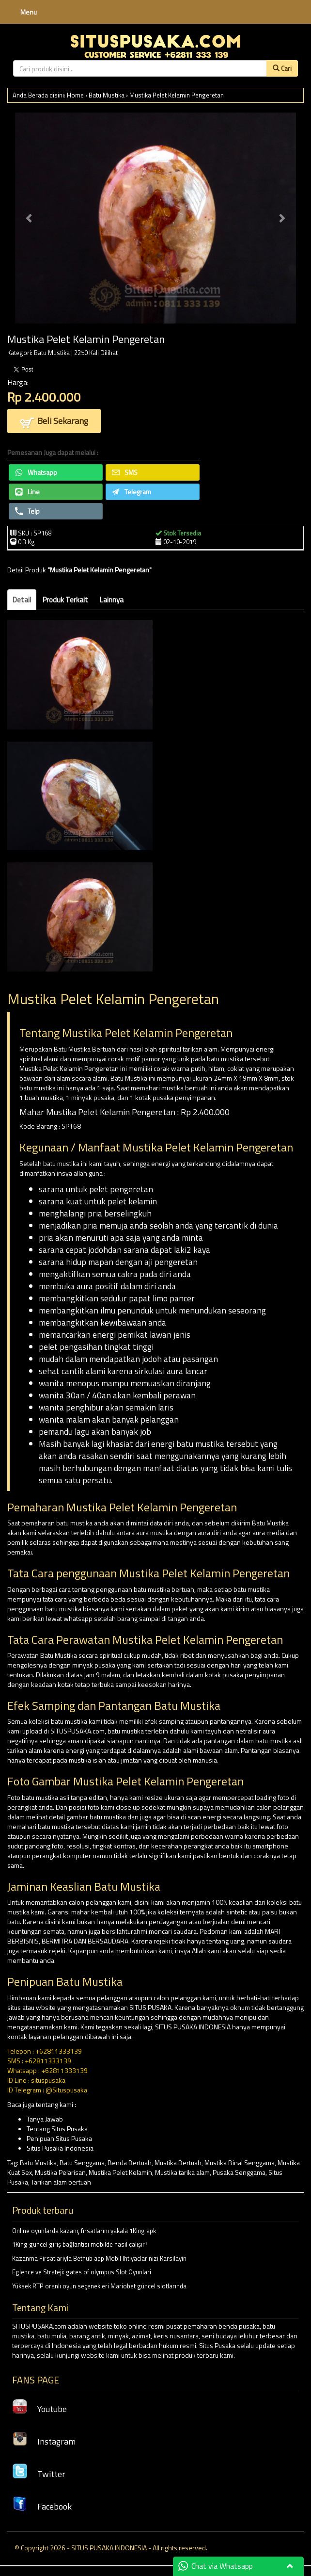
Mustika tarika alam (182, 2172)
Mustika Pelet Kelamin (120, 2172)
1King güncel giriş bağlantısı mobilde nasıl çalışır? (80, 2244)
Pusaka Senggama (239, 2172)
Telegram (131, 491)
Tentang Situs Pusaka (57, 2128)
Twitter (38, 2473)
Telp (27, 511)
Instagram (44, 2441)
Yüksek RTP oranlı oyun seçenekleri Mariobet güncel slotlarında (99, 2286)
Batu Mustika (106, 95)
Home (75, 95)
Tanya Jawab (45, 2119)
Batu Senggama (82, 2162)
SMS (125, 472)
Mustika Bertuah (178, 2162)
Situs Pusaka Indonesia (60, 2148)
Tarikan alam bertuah (61, 2182)
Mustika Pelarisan (60, 2172)
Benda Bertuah (130, 2162)
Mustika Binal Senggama (239, 2162)
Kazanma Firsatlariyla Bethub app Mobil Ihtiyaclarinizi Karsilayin (99, 2258)
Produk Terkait (65, 599)
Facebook (42, 2506)
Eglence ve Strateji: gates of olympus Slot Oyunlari (81, 2272)
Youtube (39, 2408)
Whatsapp (36, 472)
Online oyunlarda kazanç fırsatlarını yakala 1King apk (84, 2231)
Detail (22, 599)
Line (27, 491)
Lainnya (112, 599)
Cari (282, 68)
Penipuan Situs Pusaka (59, 2138)
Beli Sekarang (54, 421)
